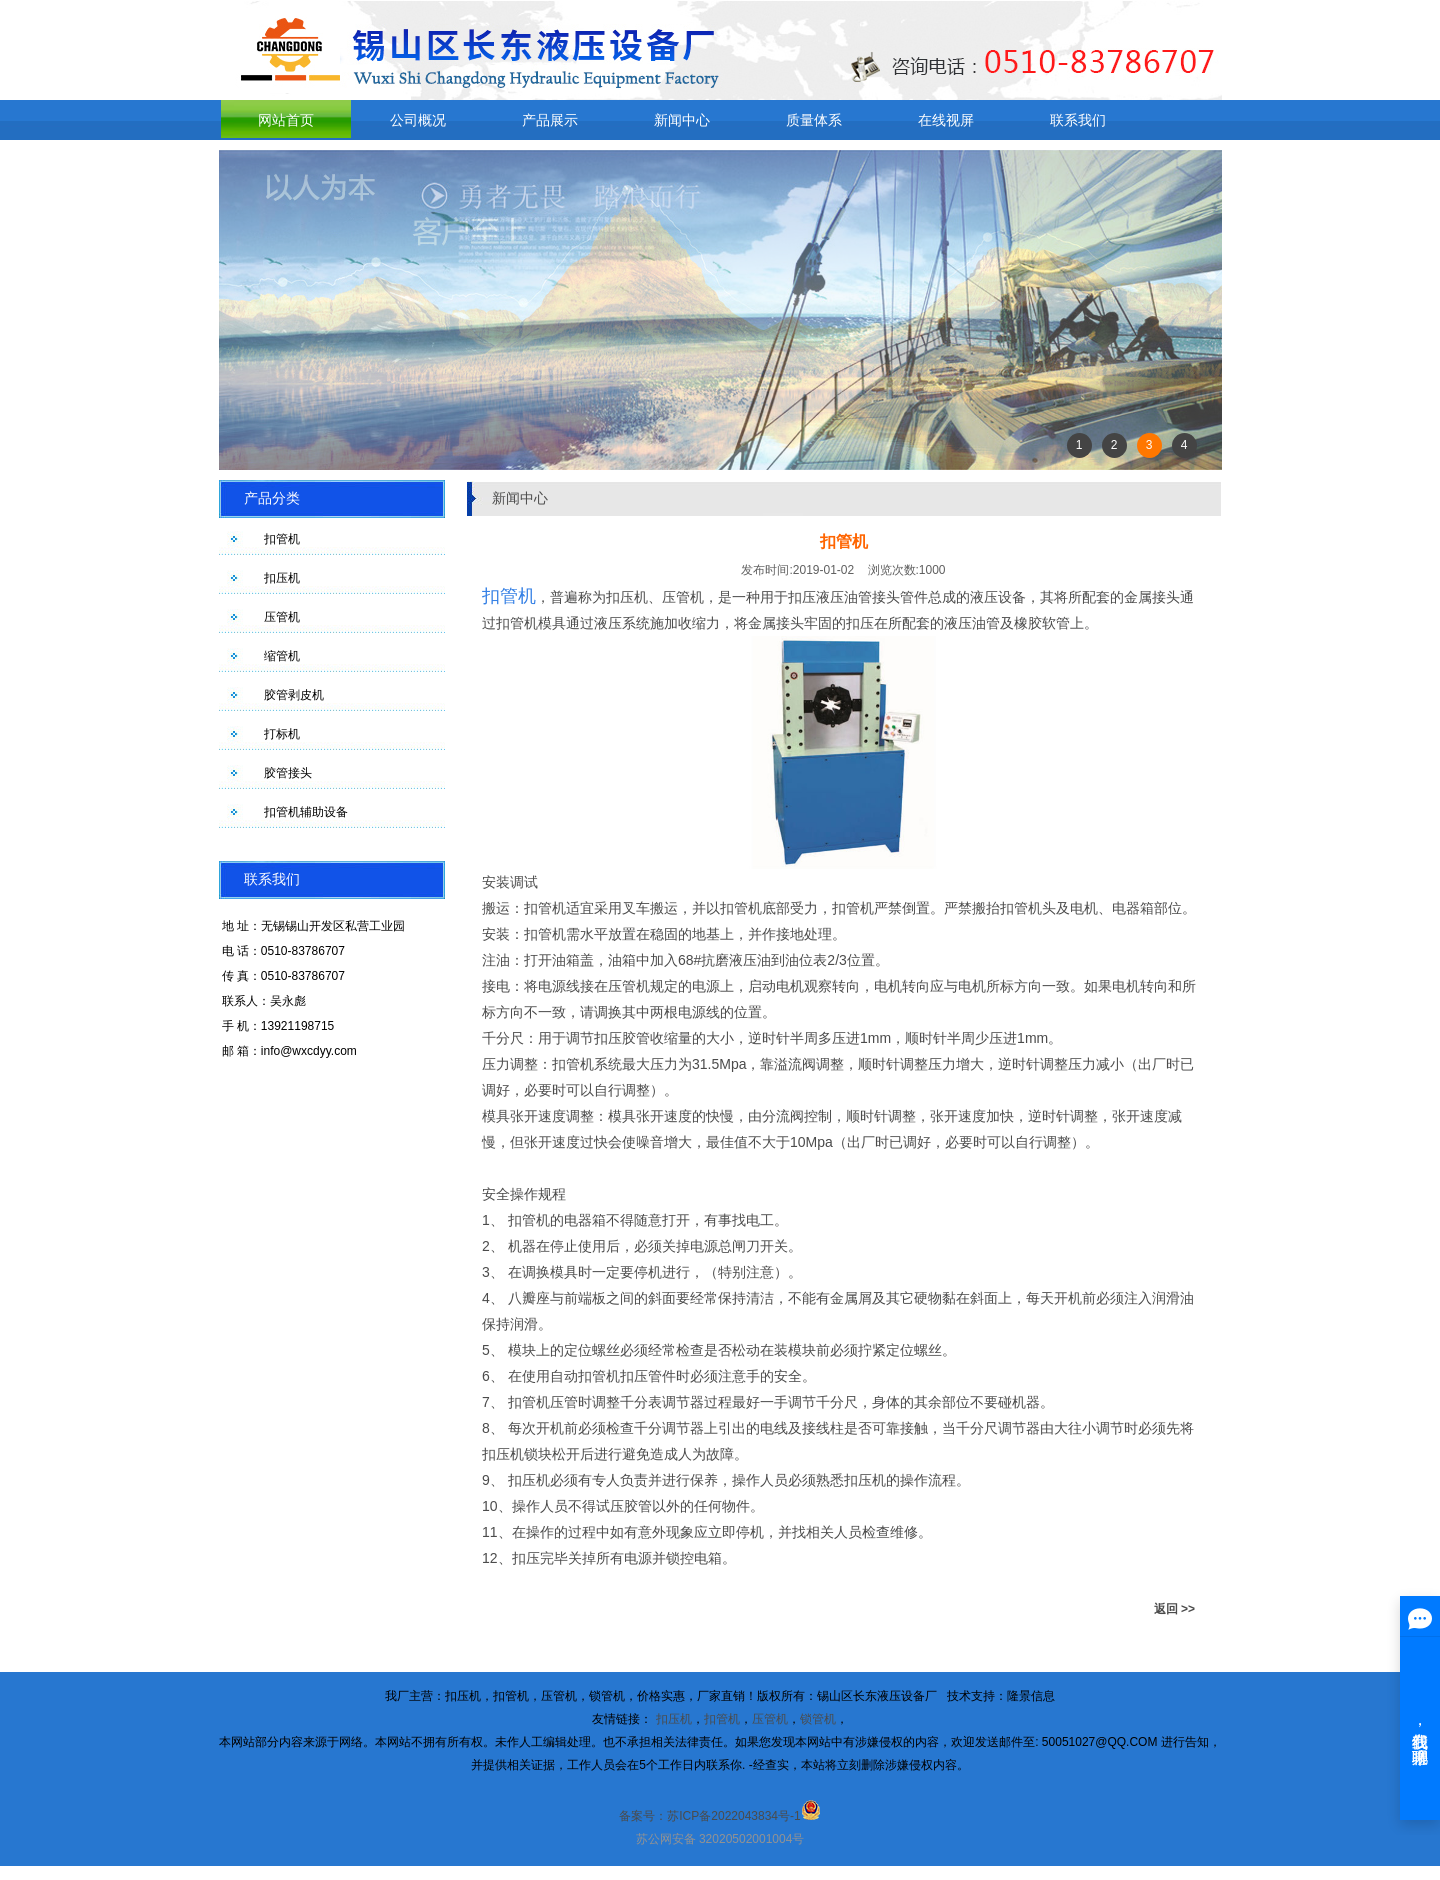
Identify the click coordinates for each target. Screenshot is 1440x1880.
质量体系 (814, 120)
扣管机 (282, 539)
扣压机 (282, 578)
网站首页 (286, 120)
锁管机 (818, 1719)
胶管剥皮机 (294, 695)
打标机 (282, 734)
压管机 (282, 617)
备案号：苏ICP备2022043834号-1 (709, 1816)
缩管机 (282, 656)
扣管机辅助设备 (306, 812)
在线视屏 (946, 120)
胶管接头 (288, 773)
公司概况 (418, 120)
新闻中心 (682, 120)
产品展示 (550, 120)
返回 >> (1174, 1609)
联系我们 (1078, 120)
